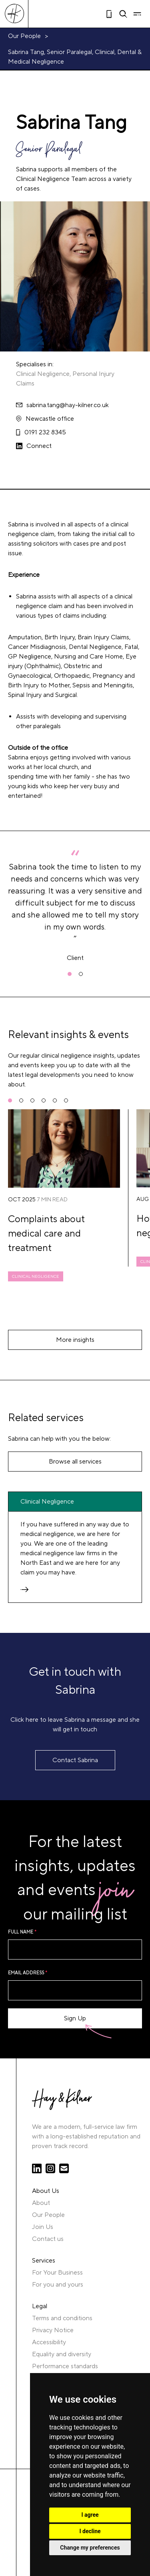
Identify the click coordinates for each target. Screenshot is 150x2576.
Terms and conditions (62, 2318)
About (41, 2203)
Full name (22, 1932)
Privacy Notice (53, 2330)
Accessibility (49, 2342)
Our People (24, 36)
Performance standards (65, 2366)
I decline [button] (89, 2531)
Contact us (48, 2239)
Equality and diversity (61, 2354)
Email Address (27, 1973)
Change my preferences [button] (90, 2547)
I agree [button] (89, 2515)
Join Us (42, 2227)
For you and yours (57, 2285)
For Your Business (57, 2273)
